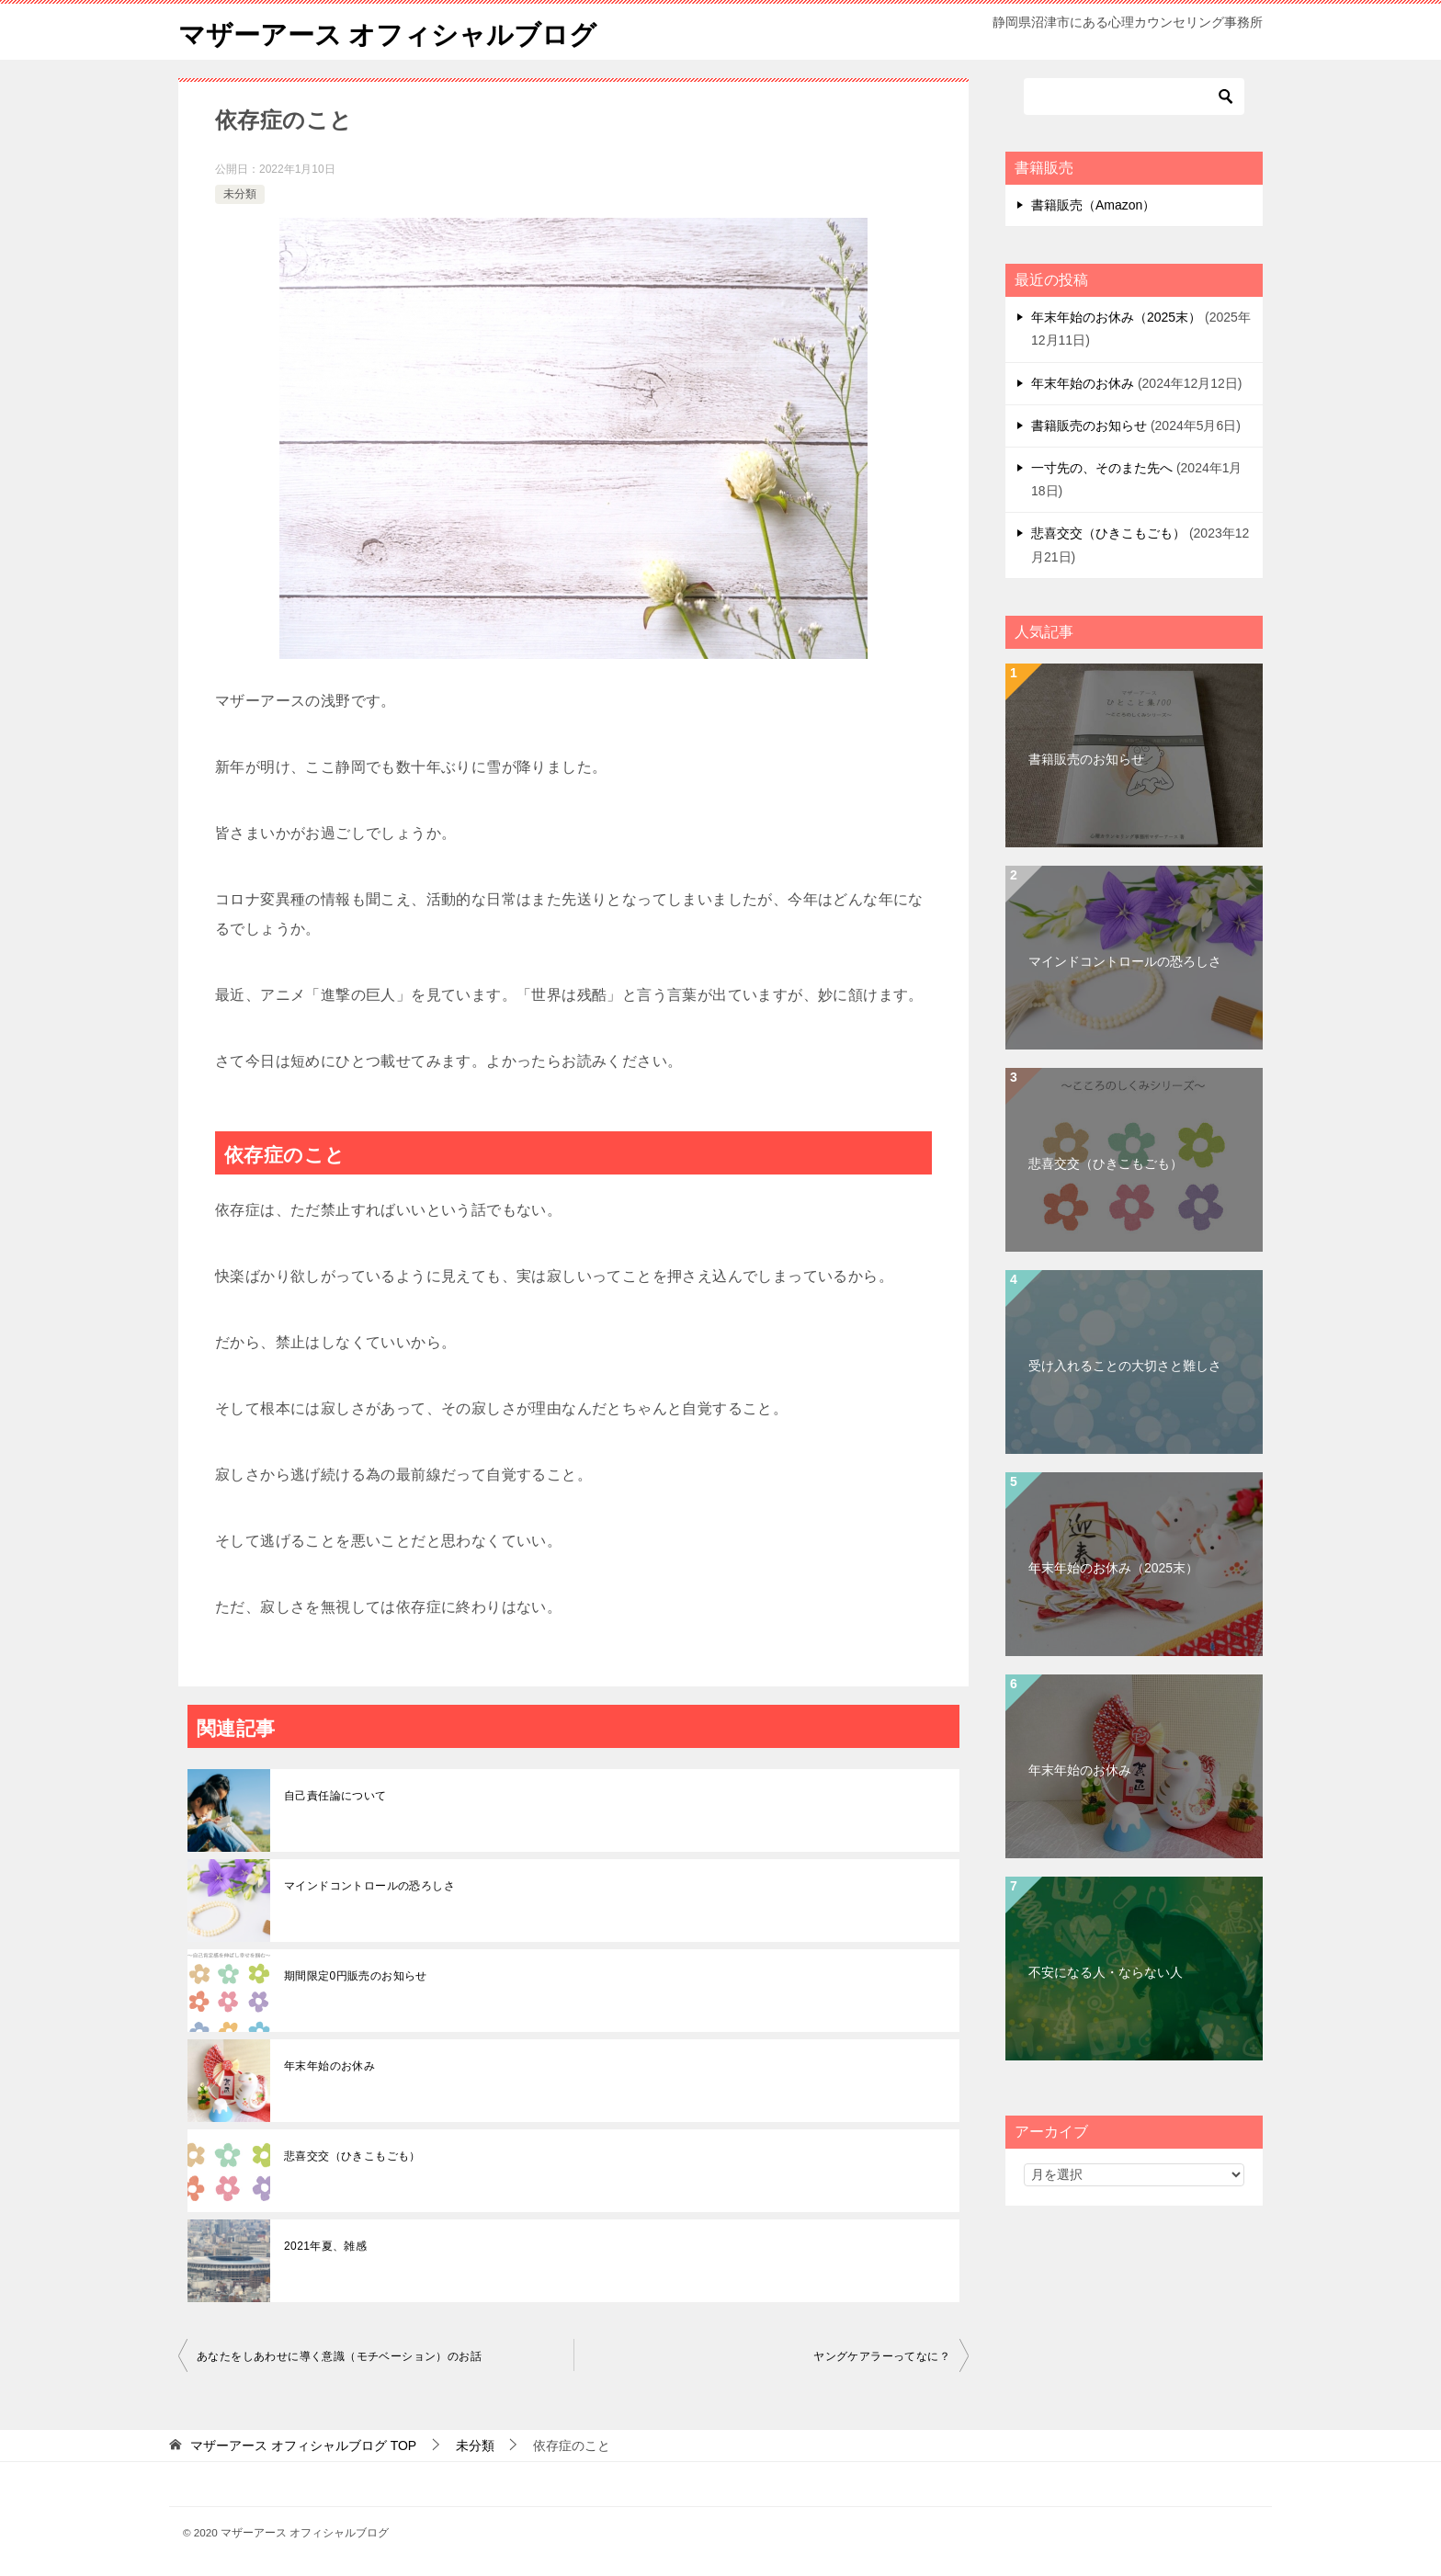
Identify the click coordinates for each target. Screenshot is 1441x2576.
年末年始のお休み (329, 2066)
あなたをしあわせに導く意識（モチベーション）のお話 (339, 2356)
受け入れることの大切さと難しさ (1124, 1365)
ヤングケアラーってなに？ (881, 2356)
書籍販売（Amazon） (1093, 205)
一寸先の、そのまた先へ (1102, 467)
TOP (303, 2445)
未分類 (239, 193)
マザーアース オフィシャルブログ (394, 31)
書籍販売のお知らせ (1089, 425)
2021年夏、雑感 (325, 2246)
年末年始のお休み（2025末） (1116, 317)
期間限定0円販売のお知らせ (355, 1975)
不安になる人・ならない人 (1105, 1972)
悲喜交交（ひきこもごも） (352, 2156)
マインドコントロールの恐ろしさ (369, 1885)
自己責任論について (335, 1795)
